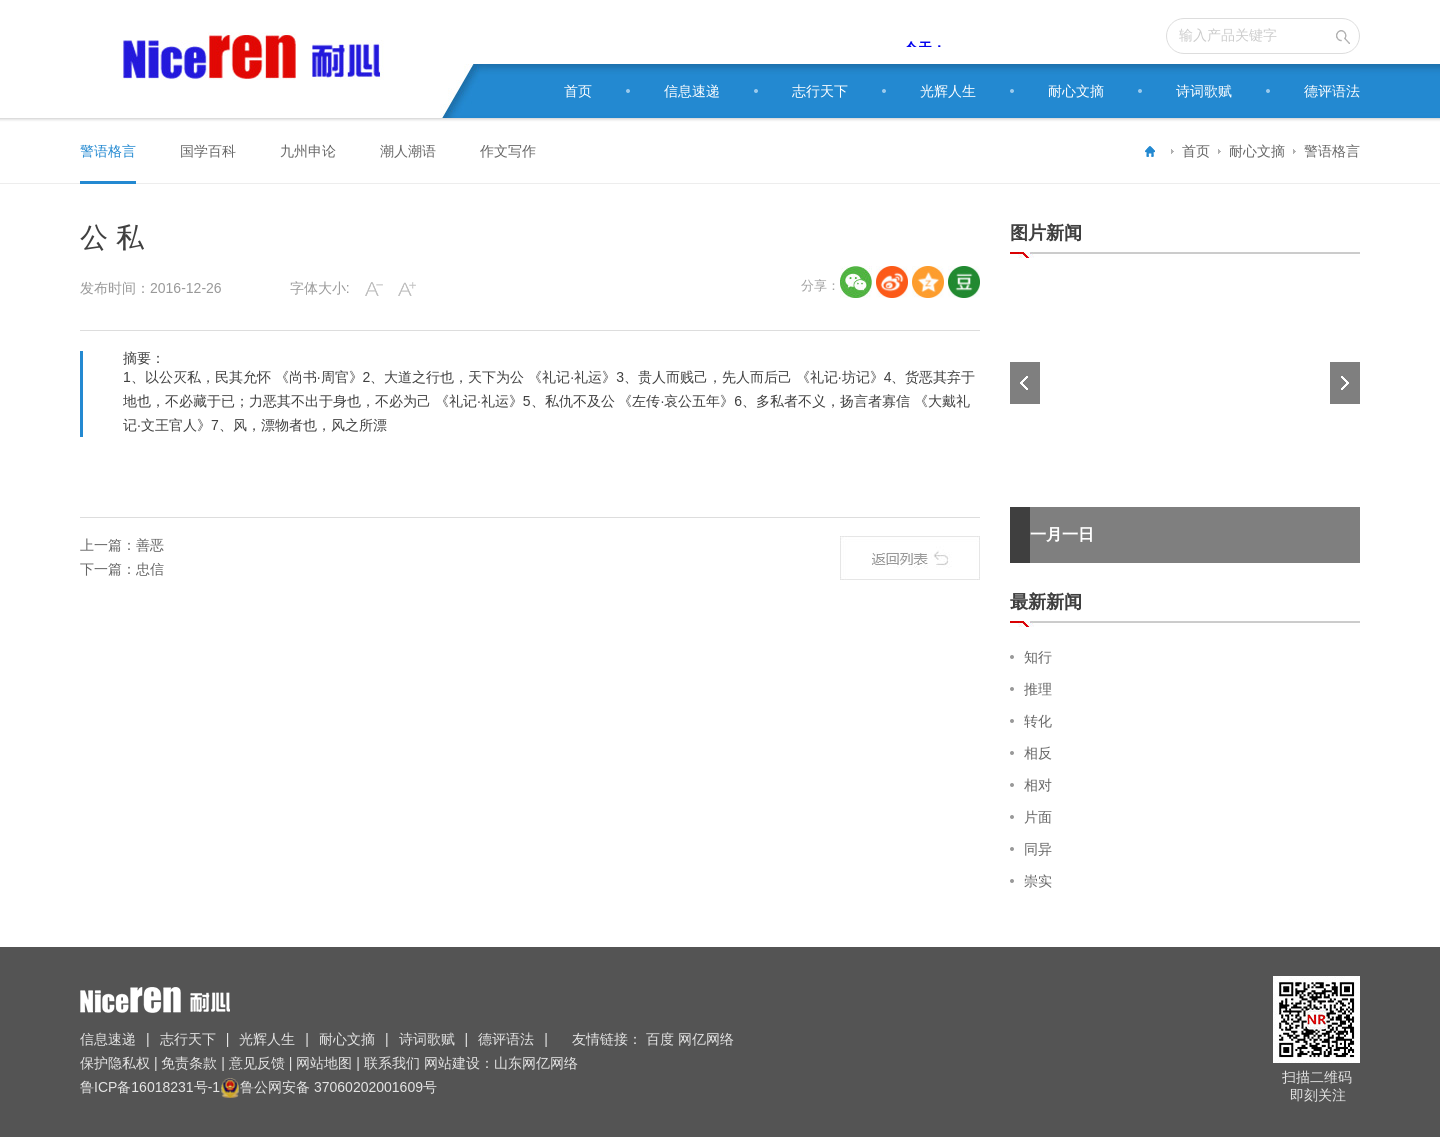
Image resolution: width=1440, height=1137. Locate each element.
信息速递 (692, 91)
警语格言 (1332, 151)
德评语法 (1332, 91)
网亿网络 (708, 1039)
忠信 (150, 569)
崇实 (1038, 881)
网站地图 (324, 1063)
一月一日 (1062, 534)
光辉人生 (948, 91)
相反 (1038, 753)
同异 (1038, 849)
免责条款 (190, 1063)
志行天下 (820, 91)
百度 (662, 1039)
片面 (1038, 817)
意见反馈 (257, 1063)
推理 (1038, 689)
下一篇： (108, 569)
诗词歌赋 (1204, 91)
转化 (1038, 721)
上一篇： (108, 545)
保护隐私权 (117, 1063)
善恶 (150, 545)
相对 (1038, 785)
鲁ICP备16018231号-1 (150, 1087)
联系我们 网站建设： (427, 1063)
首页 (578, 91)
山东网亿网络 (536, 1063)
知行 (1038, 657)
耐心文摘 (1076, 91)
